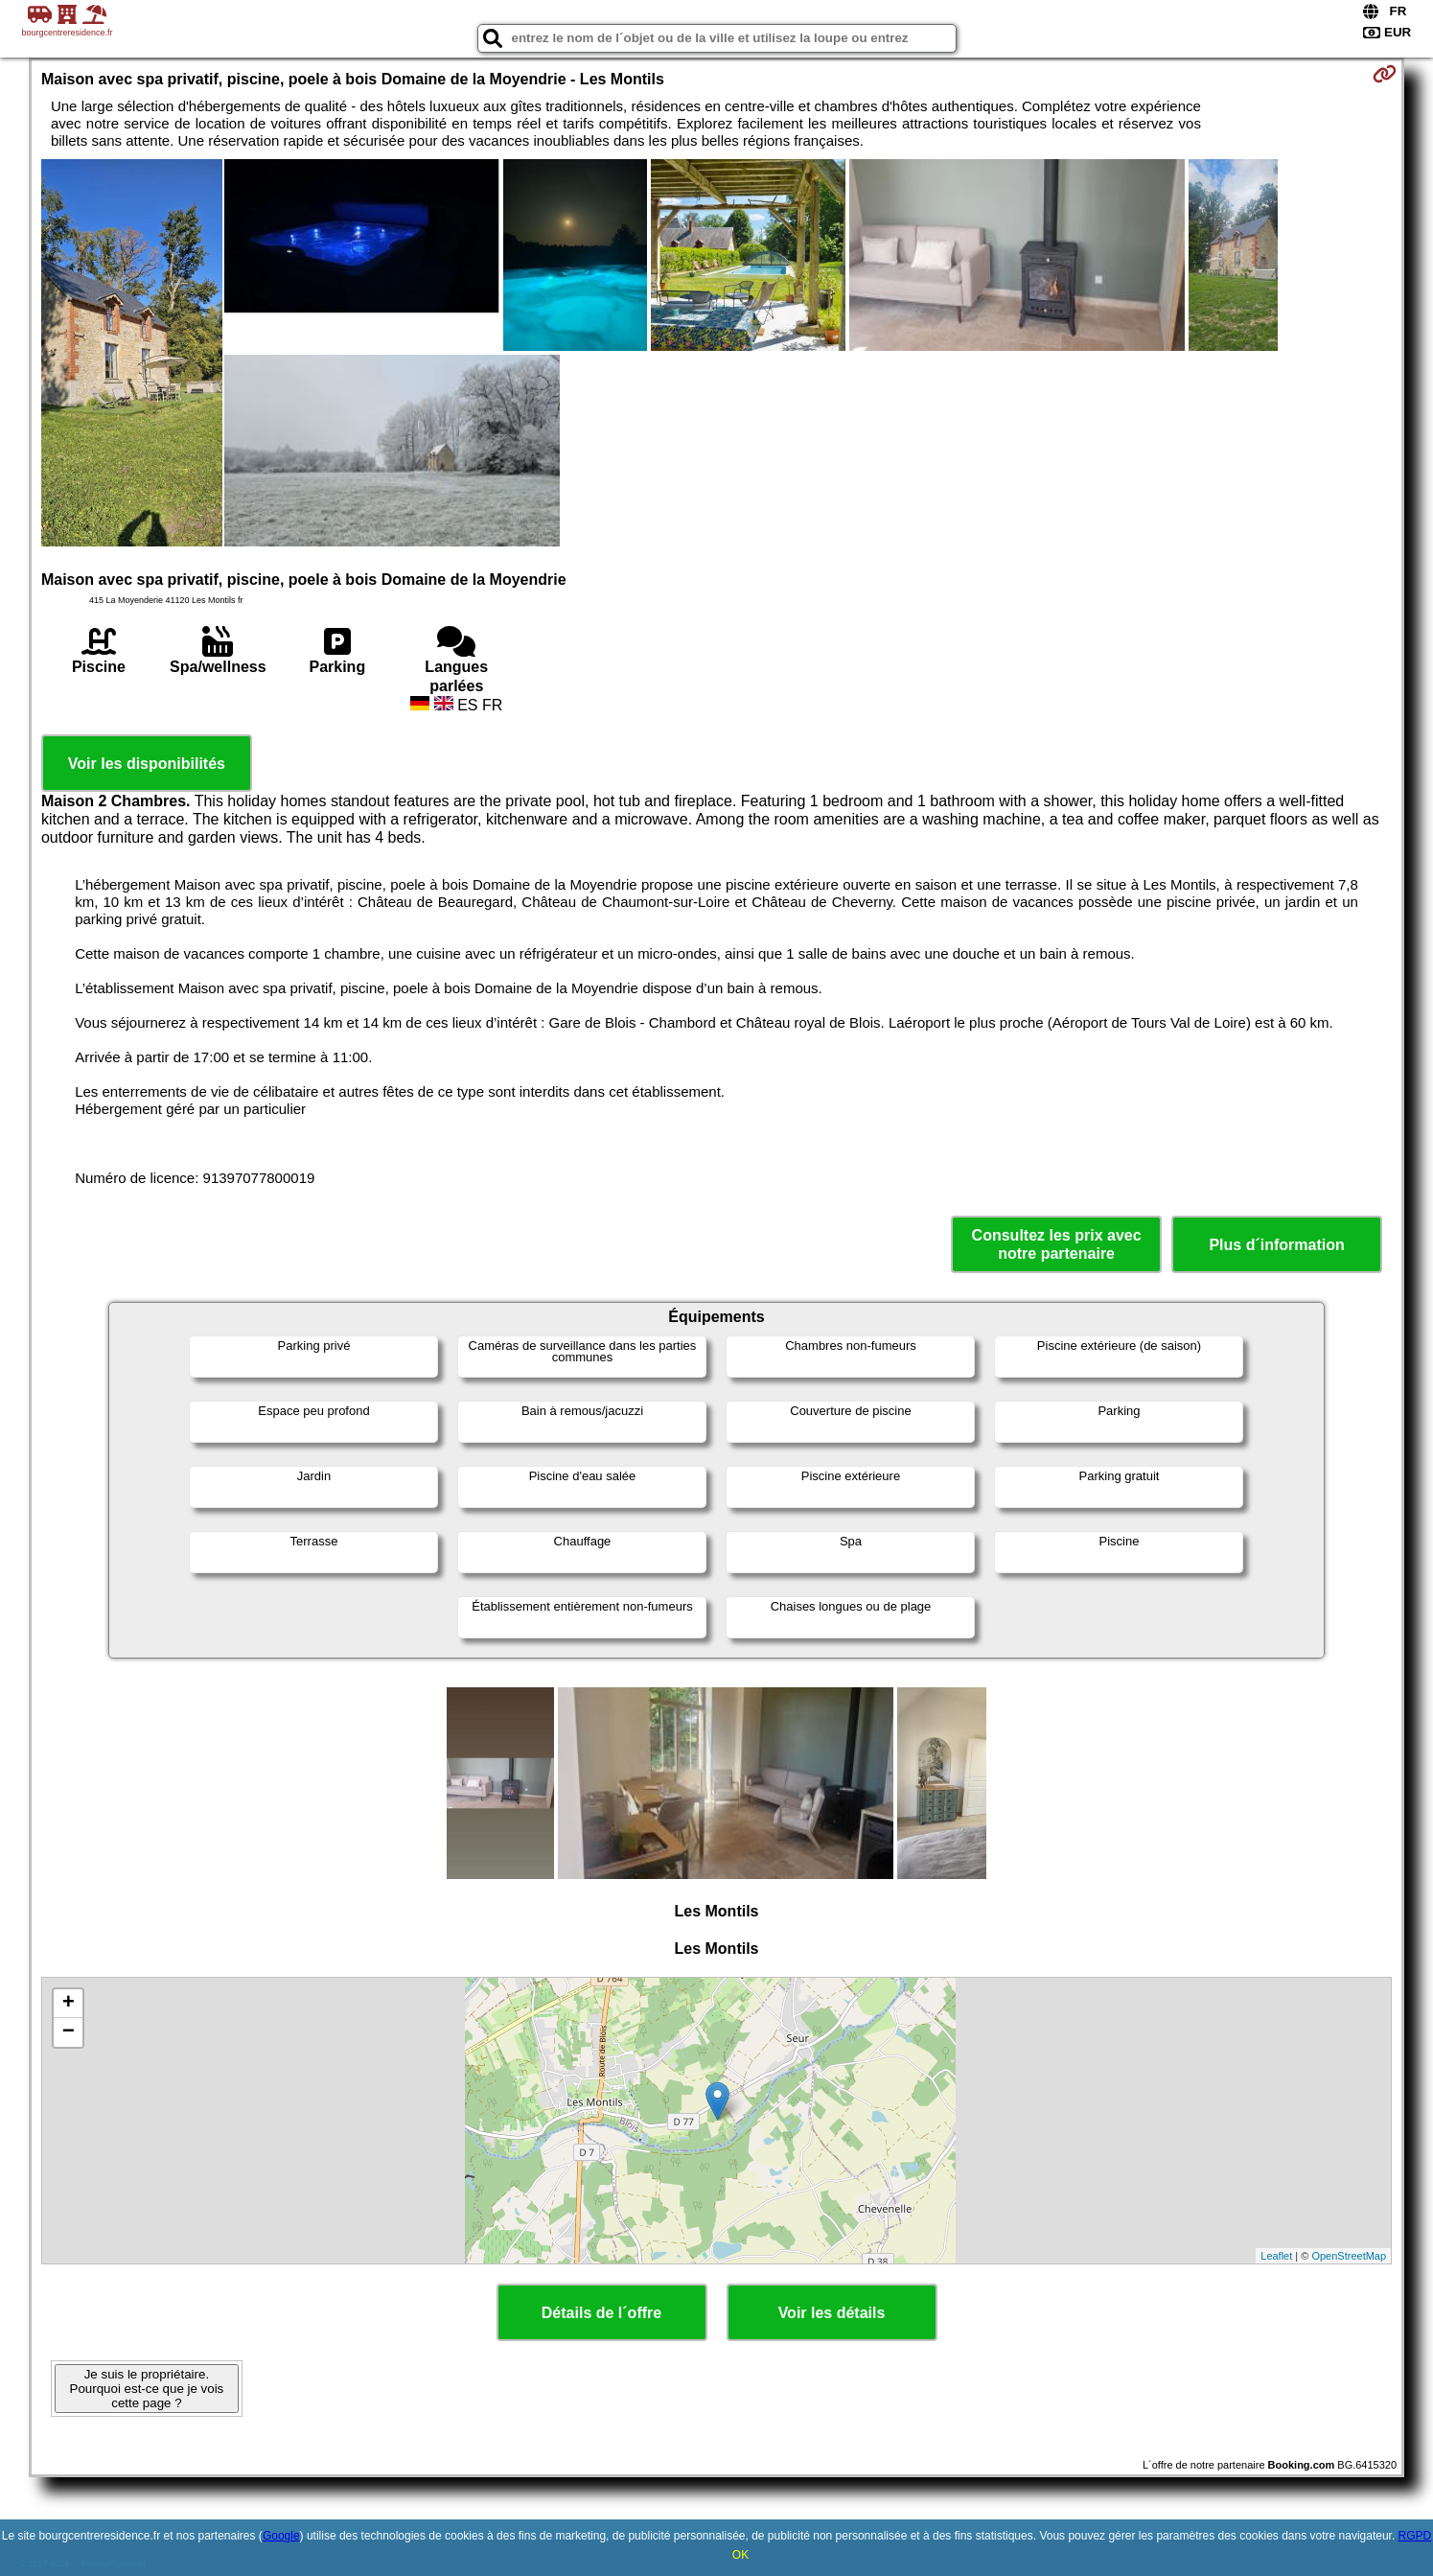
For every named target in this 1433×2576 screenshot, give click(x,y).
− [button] (68, 2032)
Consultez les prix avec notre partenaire (1057, 1244)
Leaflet (1276, 2256)
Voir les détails (832, 2313)
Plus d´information (1276, 1245)
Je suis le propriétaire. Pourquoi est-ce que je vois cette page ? (147, 2388)
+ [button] (68, 2003)
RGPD (1415, 2535)
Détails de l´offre (601, 2313)
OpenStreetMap (1348, 2256)
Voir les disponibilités (146, 763)
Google (281, 2535)
